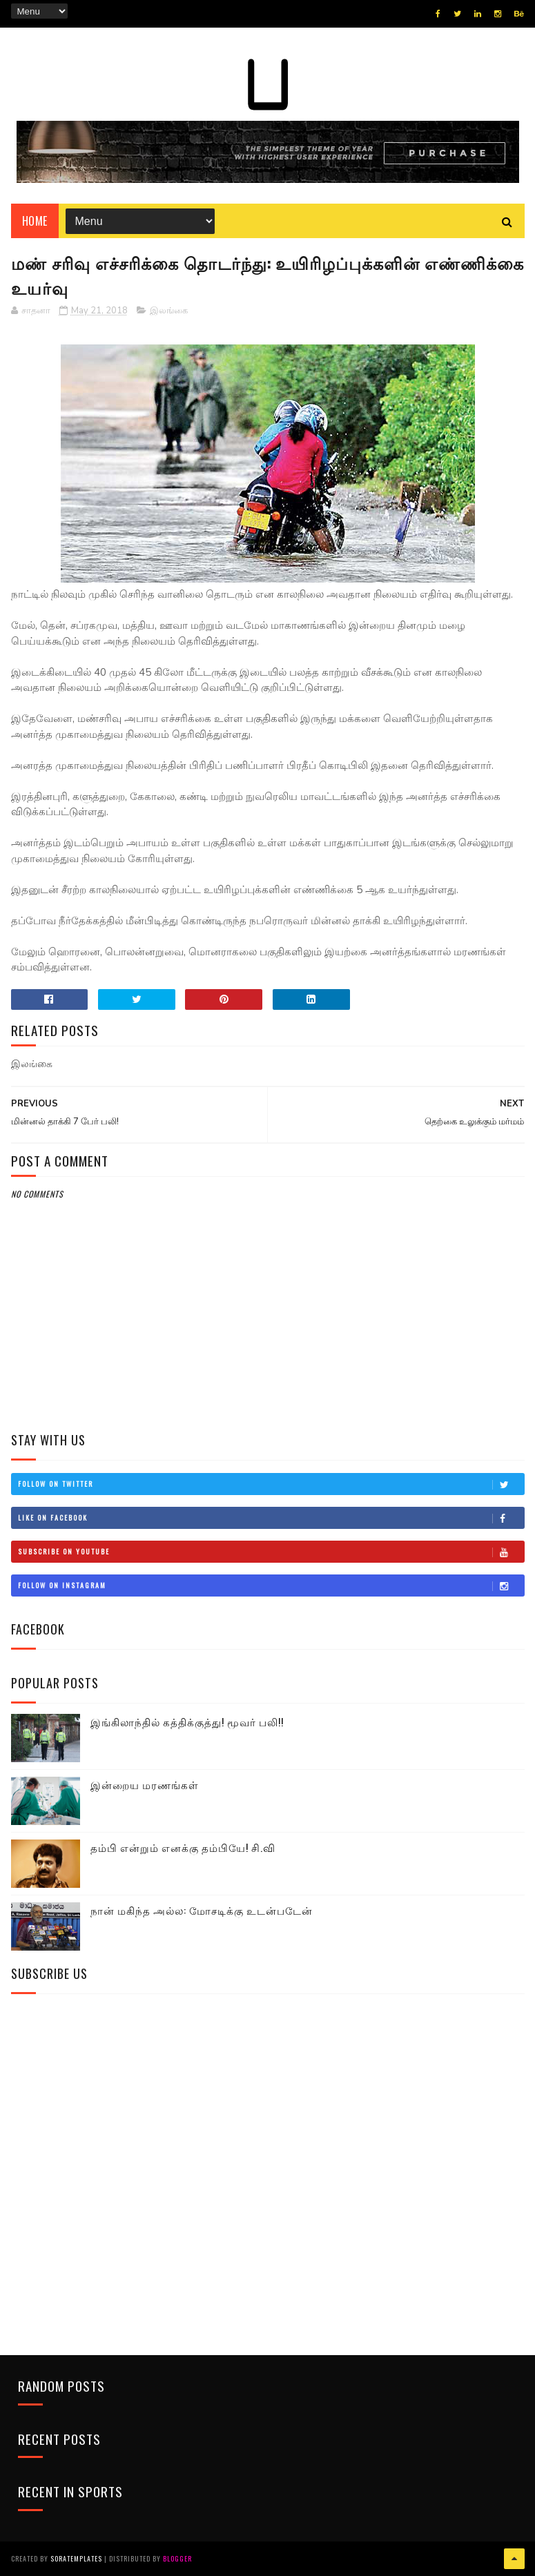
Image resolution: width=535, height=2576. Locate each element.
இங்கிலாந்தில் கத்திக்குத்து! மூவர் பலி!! (187, 1721)
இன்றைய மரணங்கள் (144, 1784)
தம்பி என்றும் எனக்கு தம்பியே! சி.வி (182, 1847)
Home (35, 221)
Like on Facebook (271, 1517)
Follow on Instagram (271, 1585)
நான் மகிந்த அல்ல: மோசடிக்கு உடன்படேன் (201, 1910)
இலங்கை (169, 310)
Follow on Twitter (271, 1484)
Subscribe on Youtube (271, 1551)
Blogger (177, 2558)
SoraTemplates (76, 2558)
